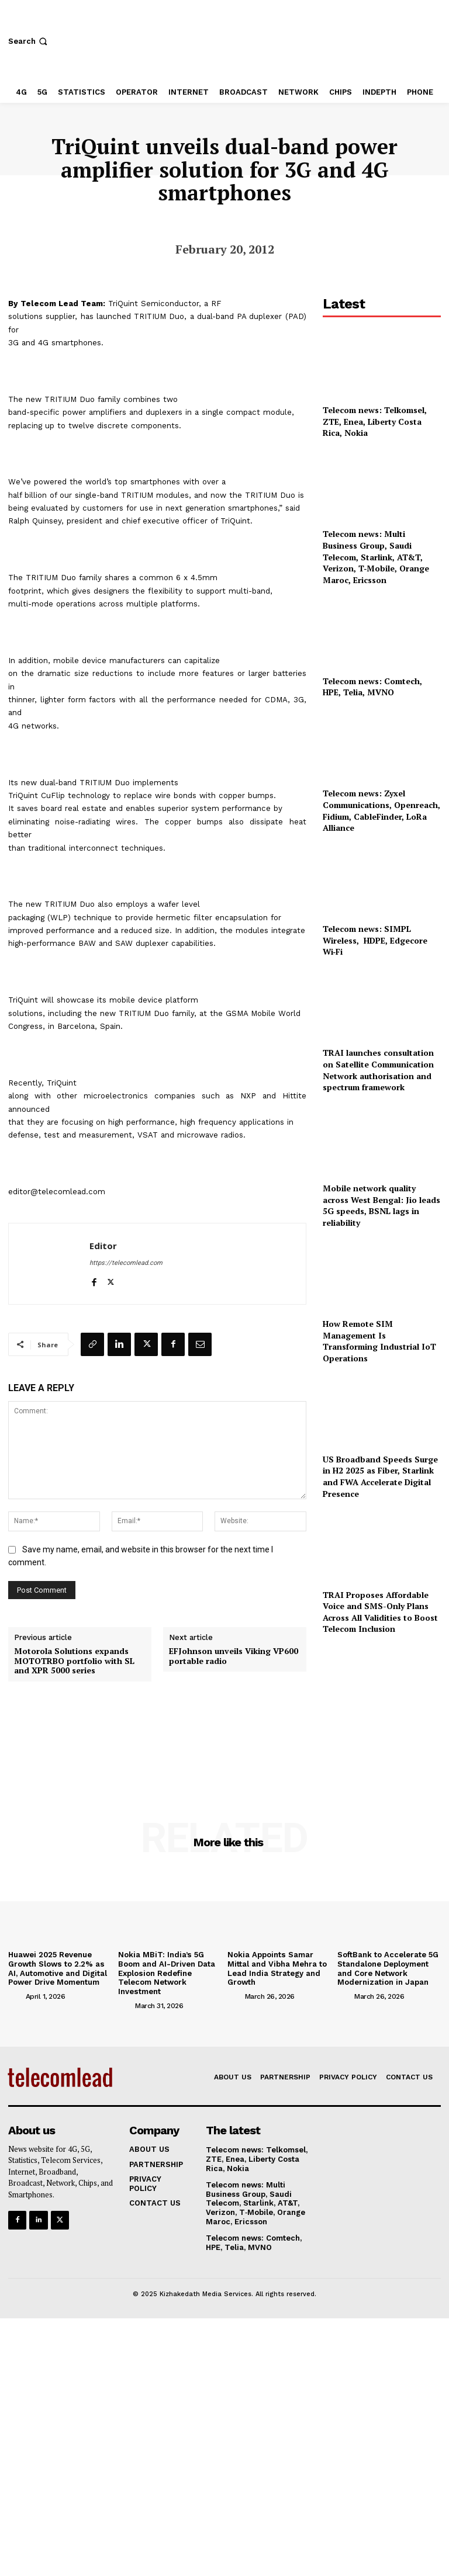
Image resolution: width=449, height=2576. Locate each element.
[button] (29, 41)
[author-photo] (15, 1995)
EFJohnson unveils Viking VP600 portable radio (233, 1656)
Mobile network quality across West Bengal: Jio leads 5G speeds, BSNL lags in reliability (381, 1205)
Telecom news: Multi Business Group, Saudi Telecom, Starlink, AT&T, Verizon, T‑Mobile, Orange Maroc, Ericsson (376, 556)
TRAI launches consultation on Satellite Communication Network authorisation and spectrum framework (378, 1070)
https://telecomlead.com (126, 1263)
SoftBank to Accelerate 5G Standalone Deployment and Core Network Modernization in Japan (387, 1968)
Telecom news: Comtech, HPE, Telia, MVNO (372, 686)
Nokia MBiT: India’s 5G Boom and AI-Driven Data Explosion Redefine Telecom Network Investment (166, 1972)
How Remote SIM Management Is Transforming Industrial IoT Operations (379, 1341)
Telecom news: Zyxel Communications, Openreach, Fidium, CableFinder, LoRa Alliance (381, 810)
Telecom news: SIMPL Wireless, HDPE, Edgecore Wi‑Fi (375, 940)
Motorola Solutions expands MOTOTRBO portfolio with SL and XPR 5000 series (74, 1661)
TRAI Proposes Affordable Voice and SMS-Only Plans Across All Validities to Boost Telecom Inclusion (380, 1612)
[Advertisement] (381, 1711)
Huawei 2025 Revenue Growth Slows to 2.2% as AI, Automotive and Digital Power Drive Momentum (57, 1968)
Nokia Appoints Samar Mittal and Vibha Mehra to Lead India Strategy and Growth (277, 1968)
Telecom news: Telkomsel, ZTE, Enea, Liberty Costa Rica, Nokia (375, 421)
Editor (103, 1245)
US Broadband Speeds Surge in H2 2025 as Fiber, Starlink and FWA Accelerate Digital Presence (380, 1476)
